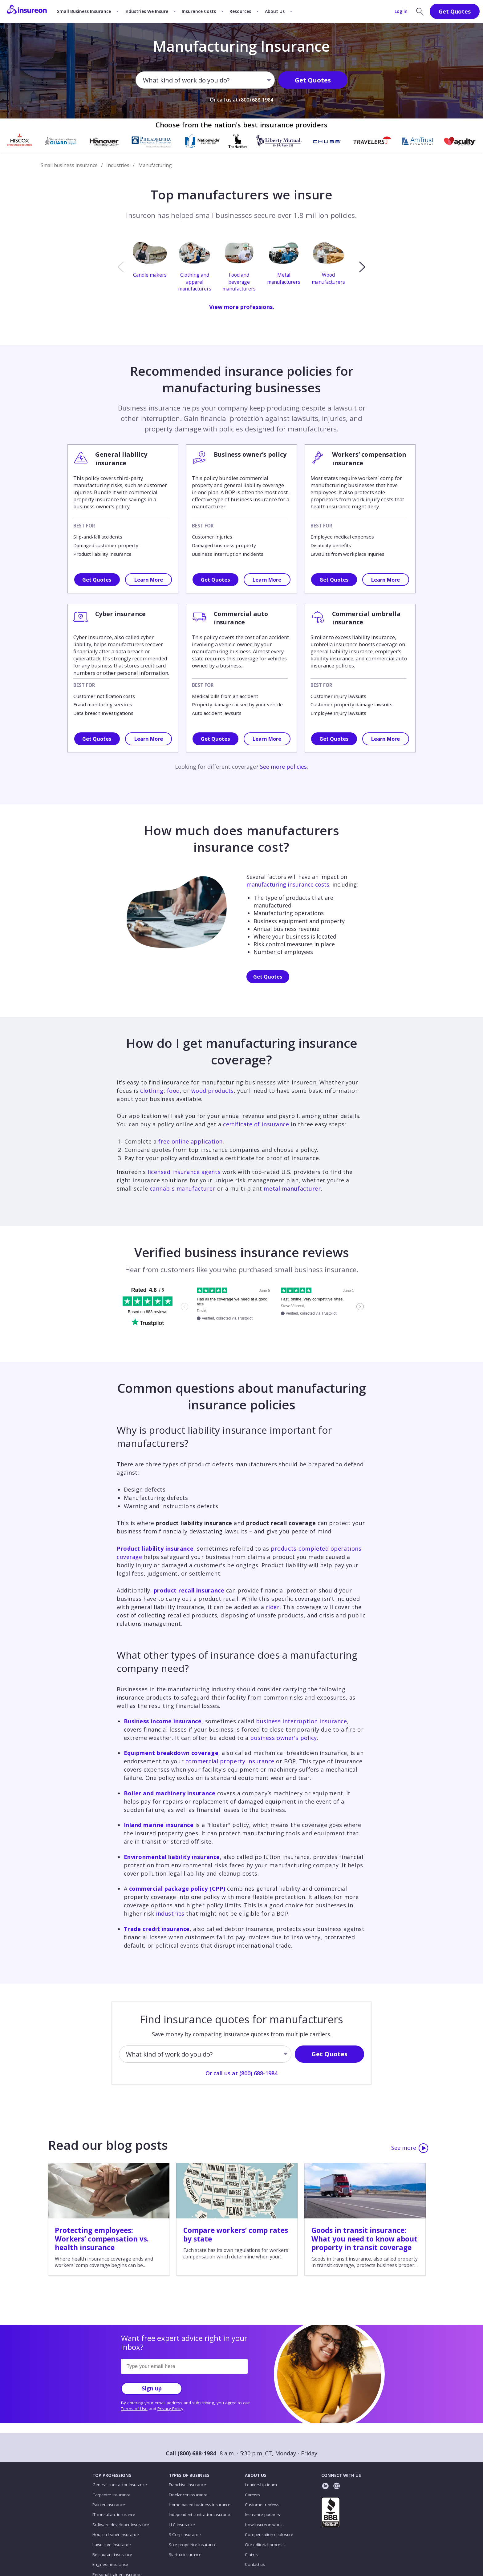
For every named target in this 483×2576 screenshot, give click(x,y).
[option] (152, 266)
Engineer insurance (110, 2564)
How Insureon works (264, 2524)
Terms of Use (134, 2408)
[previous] (120, 266)
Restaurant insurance (112, 2554)
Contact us (255, 2564)
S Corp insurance (185, 2534)
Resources (240, 11)
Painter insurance (108, 2504)
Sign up (152, 2388)
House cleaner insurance (115, 2534)
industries (170, 1913)
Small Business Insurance (84, 11)
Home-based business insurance (199, 2504)
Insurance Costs (199, 11)
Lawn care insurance (111, 2544)
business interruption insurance (301, 1721)
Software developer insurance (120, 2524)
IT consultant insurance (113, 2514)
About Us (275, 11)
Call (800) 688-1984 (191, 2453)
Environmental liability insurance (172, 1857)
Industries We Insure (146, 11)
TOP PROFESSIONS (111, 2475)
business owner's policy (283, 1737)
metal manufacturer (292, 1188)
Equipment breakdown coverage (171, 1753)
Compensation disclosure (269, 2534)
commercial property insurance (229, 1761)
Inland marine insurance (159, 1825)
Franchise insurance (187, 2484)
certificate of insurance (256, 1124)
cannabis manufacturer (183, 1188)
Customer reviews (262, 2504)
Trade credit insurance (157, 1929)
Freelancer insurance (188, 2495)
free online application (190, 1141)
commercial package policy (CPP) (177, 1888)
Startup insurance (185, 2554)
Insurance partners (262, 2514)
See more (409, 2148)
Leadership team (261, 2484)
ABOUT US (255, 2475)
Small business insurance (69, 165)
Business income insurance (163, 1721)
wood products (212, 1090)
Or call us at (241, 100)
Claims (251, 2554)
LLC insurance (182, 2524)
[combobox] (143, 81)
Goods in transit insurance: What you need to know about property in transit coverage (364, 2238)
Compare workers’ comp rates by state (235, 2234)
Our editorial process (264, 2544)
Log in (401, 11)
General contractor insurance (119, 2484)
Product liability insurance (155, 1548)
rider (273, 1607)
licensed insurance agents (184, 1172)
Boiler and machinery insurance (170, 1793)
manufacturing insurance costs (287, 884)
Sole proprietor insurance (193, 2544)
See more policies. (284, 766)
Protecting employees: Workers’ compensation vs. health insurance (102, 2238)
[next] (362, 266)
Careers (252, 2495)
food (173, 1090)
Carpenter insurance (111, 2495)
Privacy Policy (170, 2408)
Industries (117, 165)
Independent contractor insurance (200, 2514)
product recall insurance (189, 1590)
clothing (151, 1090)
